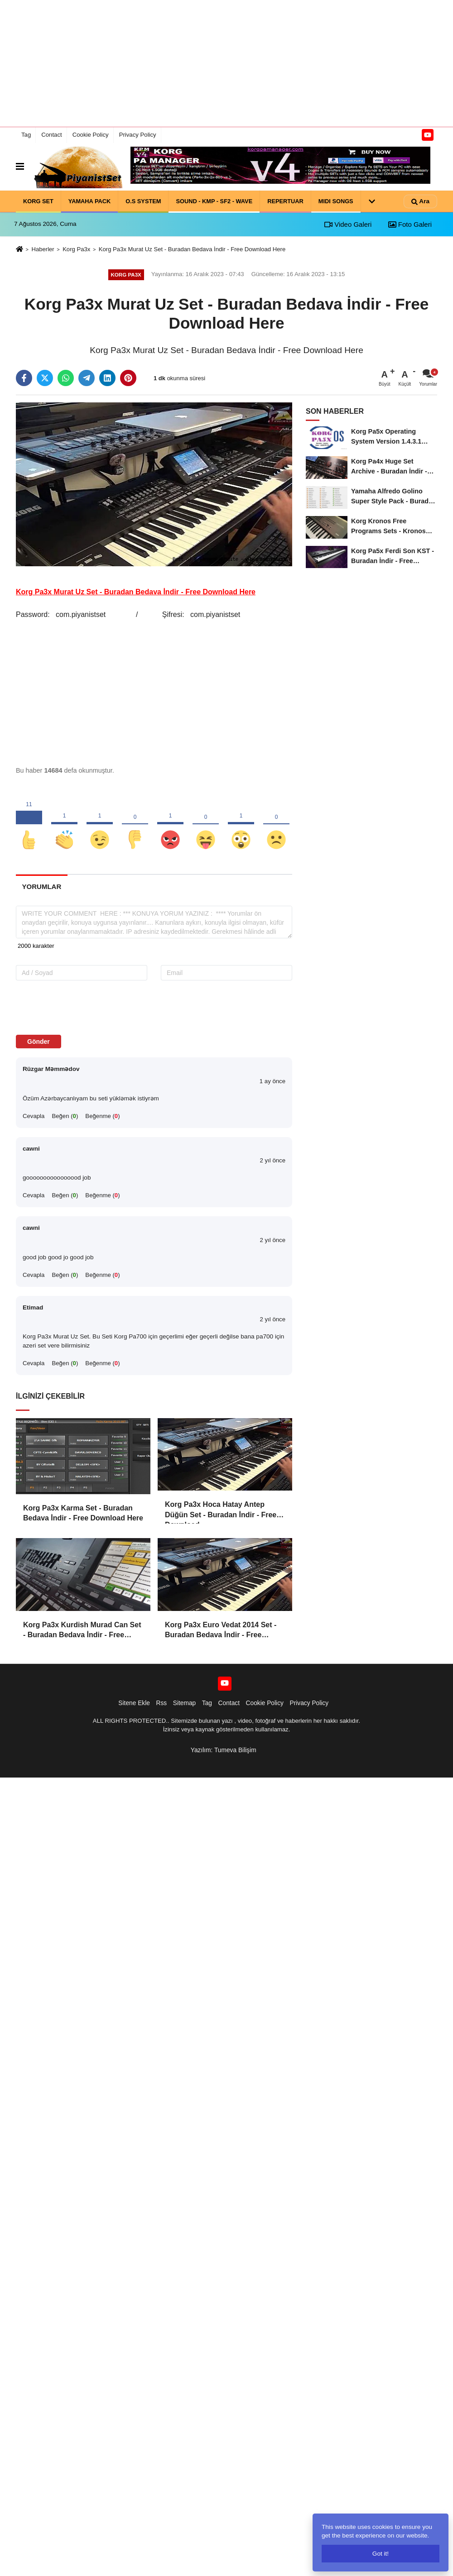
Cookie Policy (90, 134)
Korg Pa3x (76, 249)
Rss (161, 1703)
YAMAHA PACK (89, 200)
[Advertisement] (226, 63)
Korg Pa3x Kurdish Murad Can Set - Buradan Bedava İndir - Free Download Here (82, 1630)
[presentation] (73, 1007)
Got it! (380, 2553)
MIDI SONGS (335, 200)
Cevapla (33, 1116)
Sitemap (184, 1703)
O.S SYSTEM (143, 200)
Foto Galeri (410, 224)
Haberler (42, 249)
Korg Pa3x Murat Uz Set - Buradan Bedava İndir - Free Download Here (192, 249)
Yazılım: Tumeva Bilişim (223, 1750)
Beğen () (65, 1116)
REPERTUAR (285, 200)
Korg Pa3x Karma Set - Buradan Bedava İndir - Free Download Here (83, 1513)
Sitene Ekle (134, 1703)
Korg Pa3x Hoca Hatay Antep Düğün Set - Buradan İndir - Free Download (220, 1510)
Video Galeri (347, 224)
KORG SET (38, 200)
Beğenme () (102, 1116)
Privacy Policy (137, 134)
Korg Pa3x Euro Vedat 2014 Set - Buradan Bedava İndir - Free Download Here (220, 1630)
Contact (51, 134)
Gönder (38, 1041)
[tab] (41, 886)
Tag (26, 134)
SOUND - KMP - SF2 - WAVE (214, 200)
